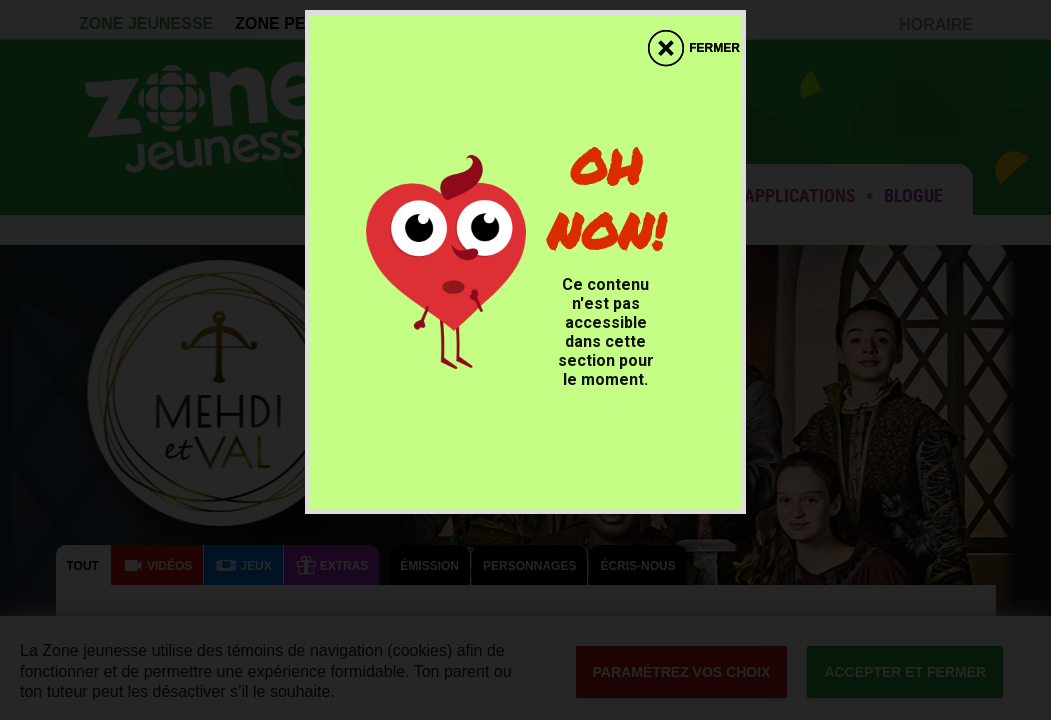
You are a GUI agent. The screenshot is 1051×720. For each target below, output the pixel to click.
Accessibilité (0, 0)
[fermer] (693, 38)
